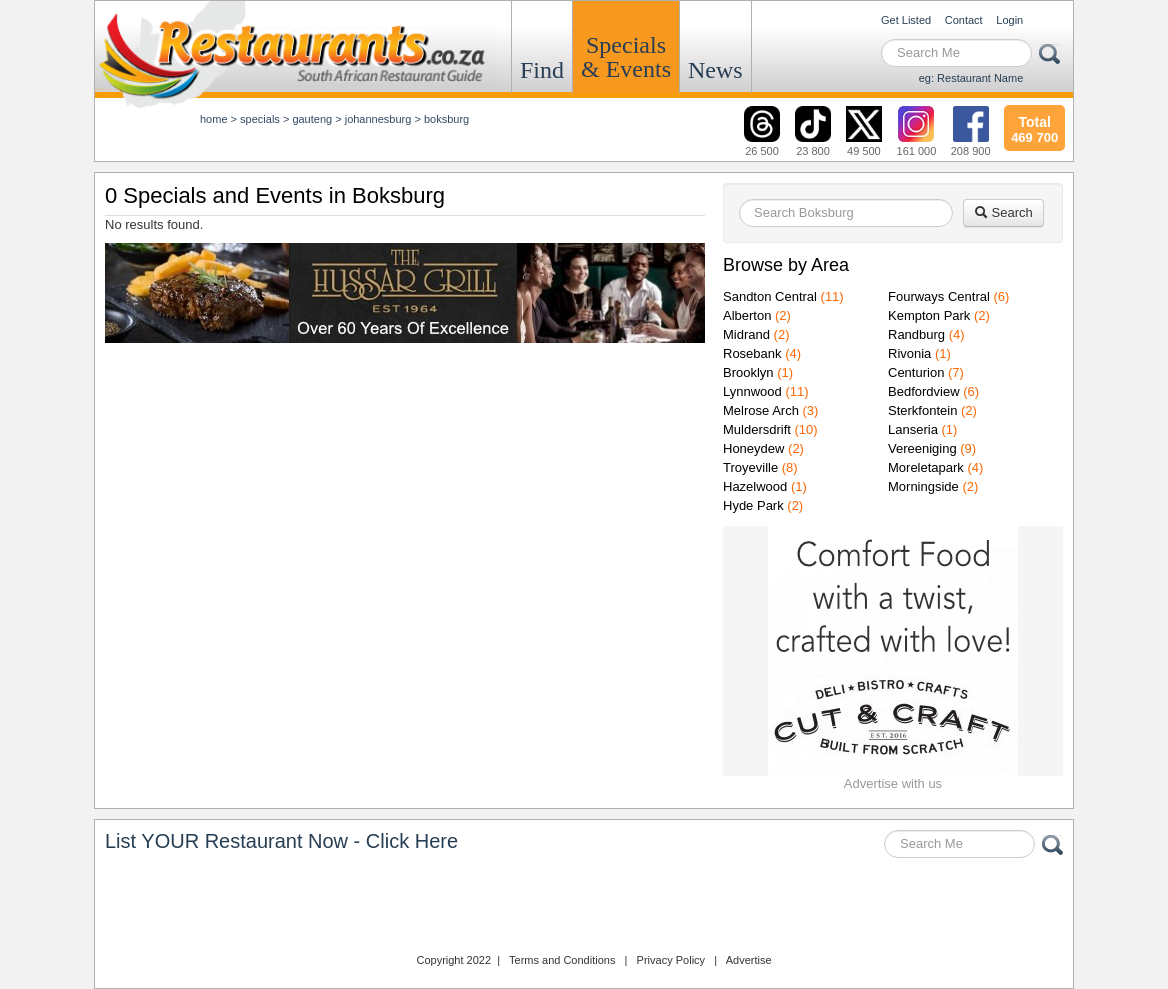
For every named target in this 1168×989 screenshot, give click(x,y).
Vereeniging (922, 448)
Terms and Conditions (562, 960)
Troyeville (750, 467)
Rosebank (752, 353)
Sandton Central (770, 296)
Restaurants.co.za (584, 908)
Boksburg (446, 119)
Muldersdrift (757, 429)
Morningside (923, 486)
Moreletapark (926, 467)
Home (214, 119)
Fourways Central (939, 296)
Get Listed (906, 20)
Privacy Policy (671, 960)
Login (1009, 20)
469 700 (1034, 127)
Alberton (747, 315)
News (715, 70)
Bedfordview (924, 391)
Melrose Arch (761, 410)
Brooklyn (748, 372)
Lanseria (913, 429)
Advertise (749, 960)
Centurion (916, 372)
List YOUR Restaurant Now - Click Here (281, 841)
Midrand (746, 334)
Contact (964, 20)
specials (260, 119)
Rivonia (909, 353)
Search (1003, 212)
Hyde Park (753, 505)
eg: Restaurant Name (971, 78)
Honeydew (753, 448)
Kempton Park (929, 315)
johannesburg (378, 119)
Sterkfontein (922, 410)
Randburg (916, 334)
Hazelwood (755, 486)
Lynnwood (752, 391)
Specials (626, 57)
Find (542, 70)
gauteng (312, 119)
